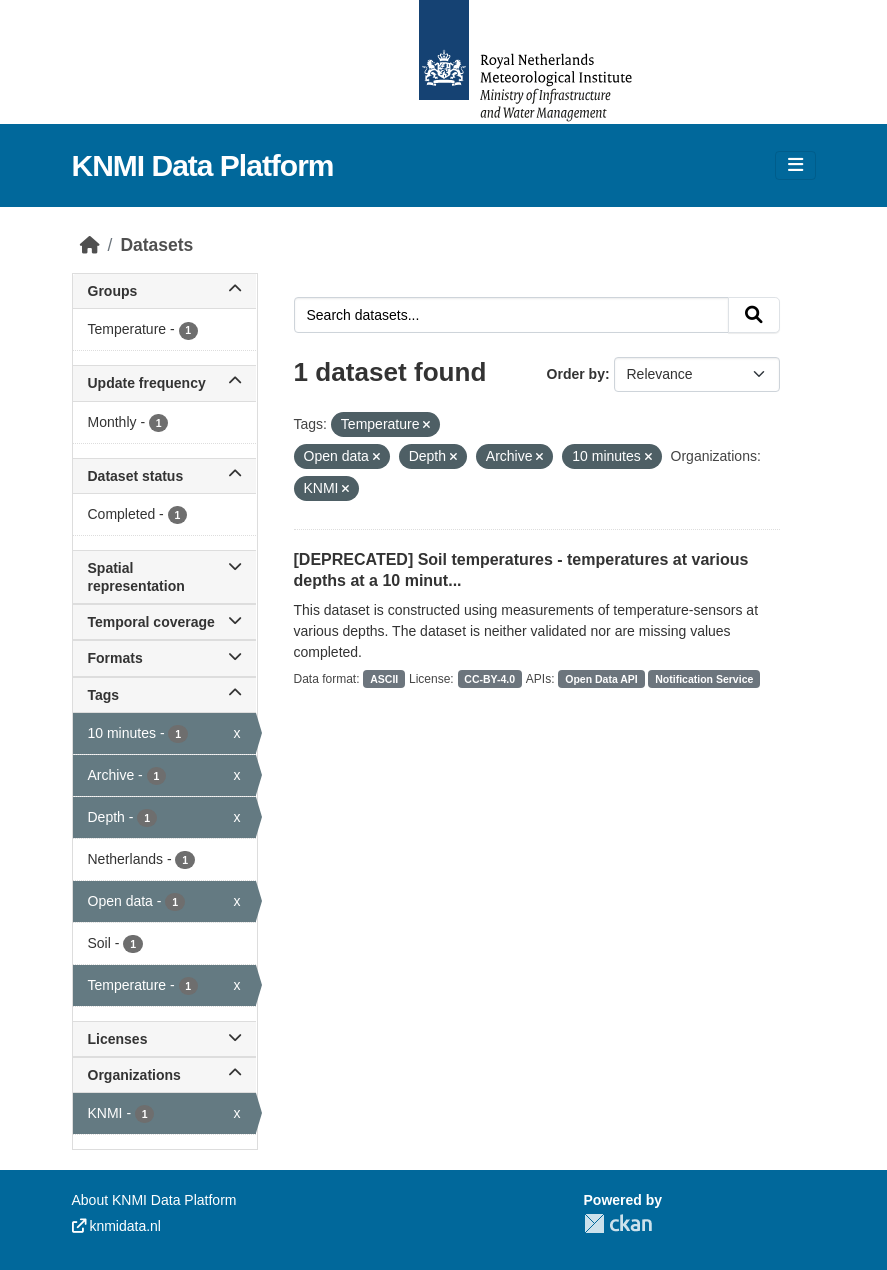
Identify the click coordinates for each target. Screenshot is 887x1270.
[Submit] (754, 315)
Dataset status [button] (164, 476)
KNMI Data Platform (203, 165)
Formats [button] (164, 658)
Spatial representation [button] (164, 577)
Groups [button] (164, 291)
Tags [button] (164, 695)
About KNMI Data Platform (154, 1200)
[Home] (90, 245)
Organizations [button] (164, 1075)
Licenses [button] (164, 1039)
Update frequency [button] (164, 383)
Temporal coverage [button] (164, 622)
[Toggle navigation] (795, 165)
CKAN (618, 1223)
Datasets (156, 245)
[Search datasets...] (511, 315)
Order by (576, 374)
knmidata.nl (116, 1226)
